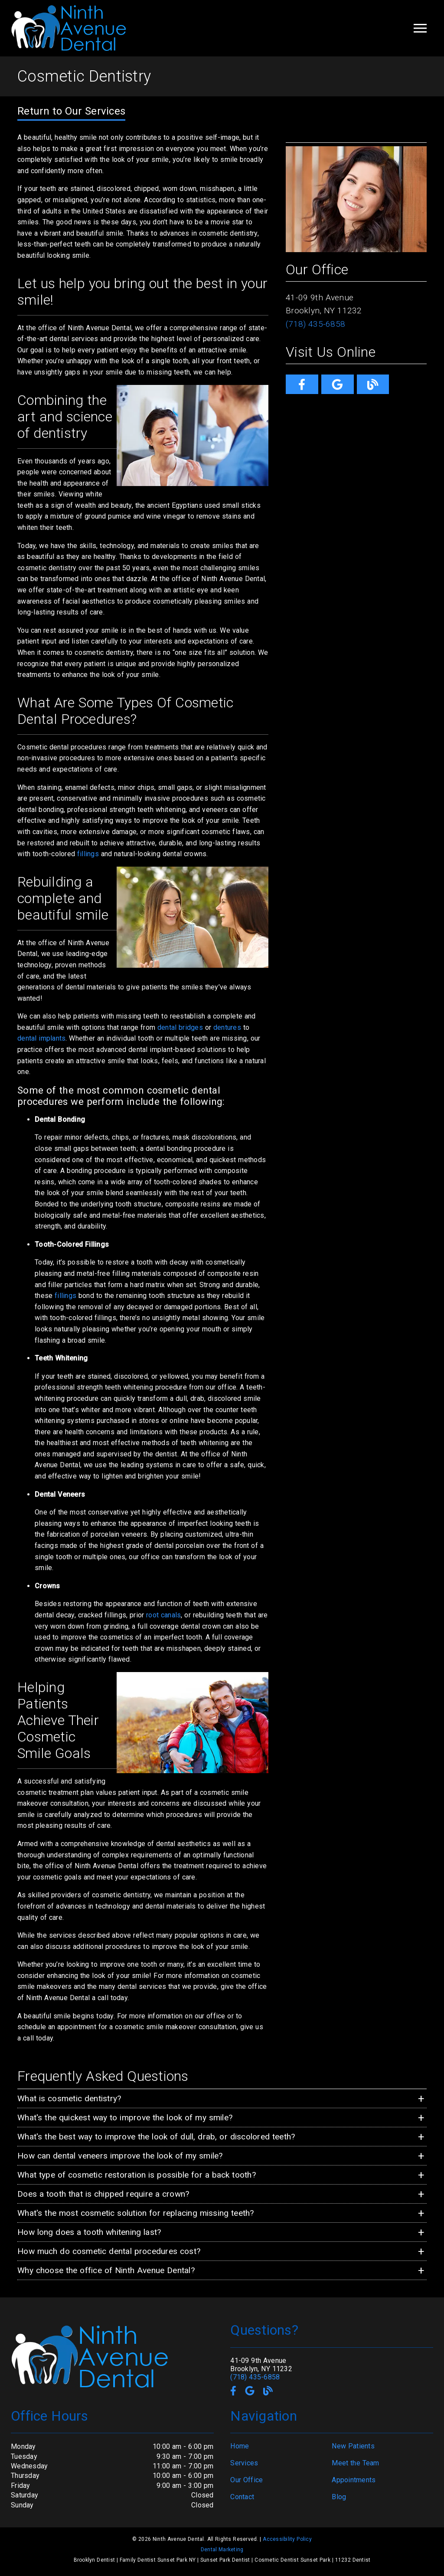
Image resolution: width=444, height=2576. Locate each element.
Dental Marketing (222, 2549)
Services (244, 2463)
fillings (88, 854)
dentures (227, 1027)
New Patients (353, 2446)
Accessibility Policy (287, 2539)
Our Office (246, 2480)
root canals (163, 1615)
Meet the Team (355, 2463)
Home (239, 2446)
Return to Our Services (71, 111)
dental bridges (180, 1027)
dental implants (41, 1038)
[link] (302, 384)
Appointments (353, 2480)
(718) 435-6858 (315, 324)
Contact (242, 2497)
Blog (339, 2497)
